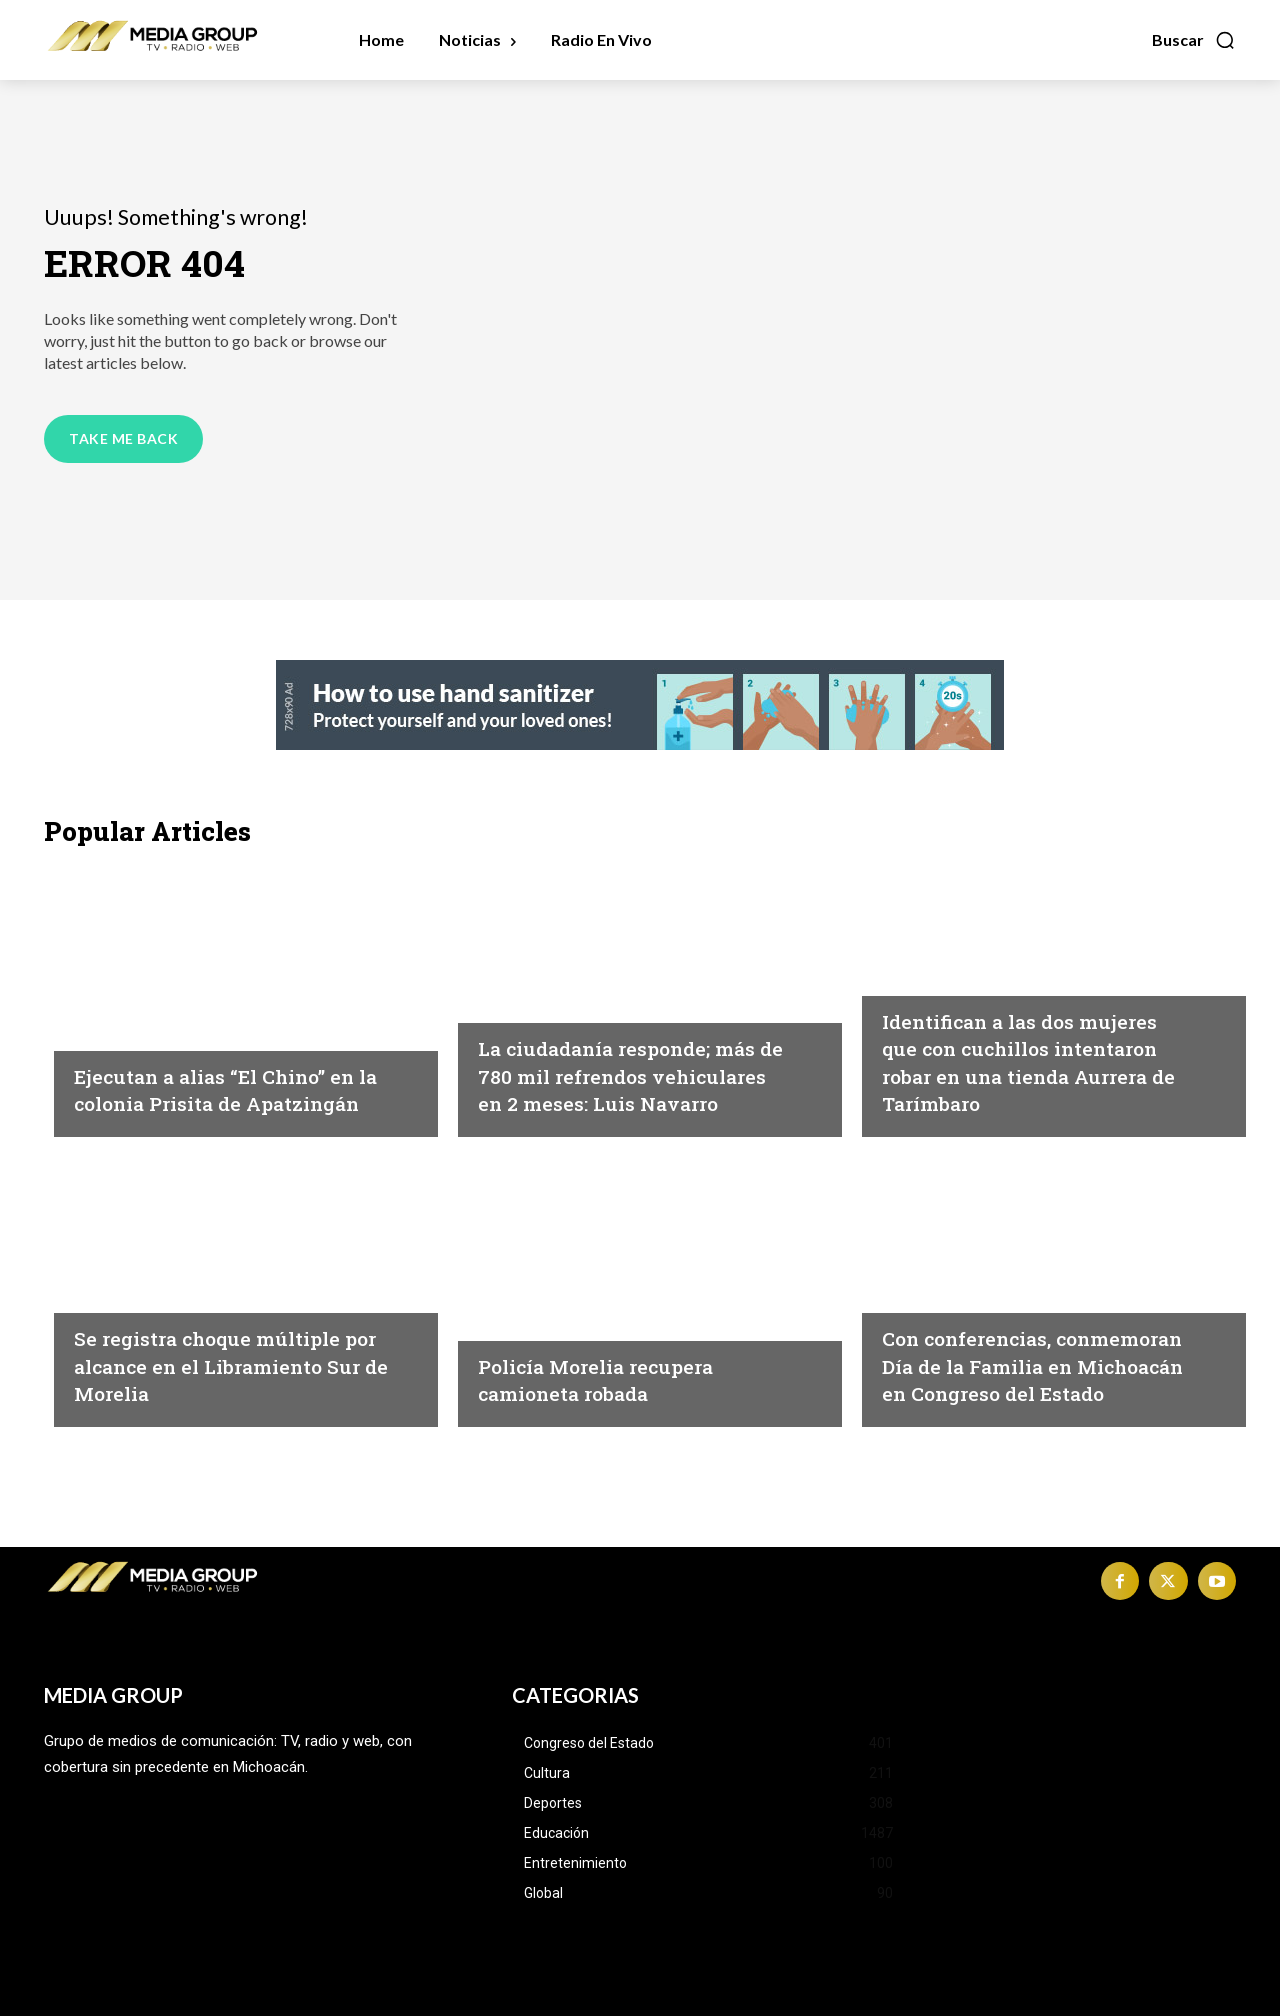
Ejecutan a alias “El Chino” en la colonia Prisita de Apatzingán (223, 1074)
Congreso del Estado (967, 1267)
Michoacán (523, 977)
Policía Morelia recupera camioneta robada (616, 1379)
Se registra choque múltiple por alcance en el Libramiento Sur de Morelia (230, 1364)
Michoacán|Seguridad (970, 949)
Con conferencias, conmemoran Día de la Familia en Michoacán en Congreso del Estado (1026, 1351)
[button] (1194, 40)
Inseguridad (122, 1004)
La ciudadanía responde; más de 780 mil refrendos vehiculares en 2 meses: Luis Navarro (621, 1061)
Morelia (105, 1294)
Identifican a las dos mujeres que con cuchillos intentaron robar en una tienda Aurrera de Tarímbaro (1029, 1047)
